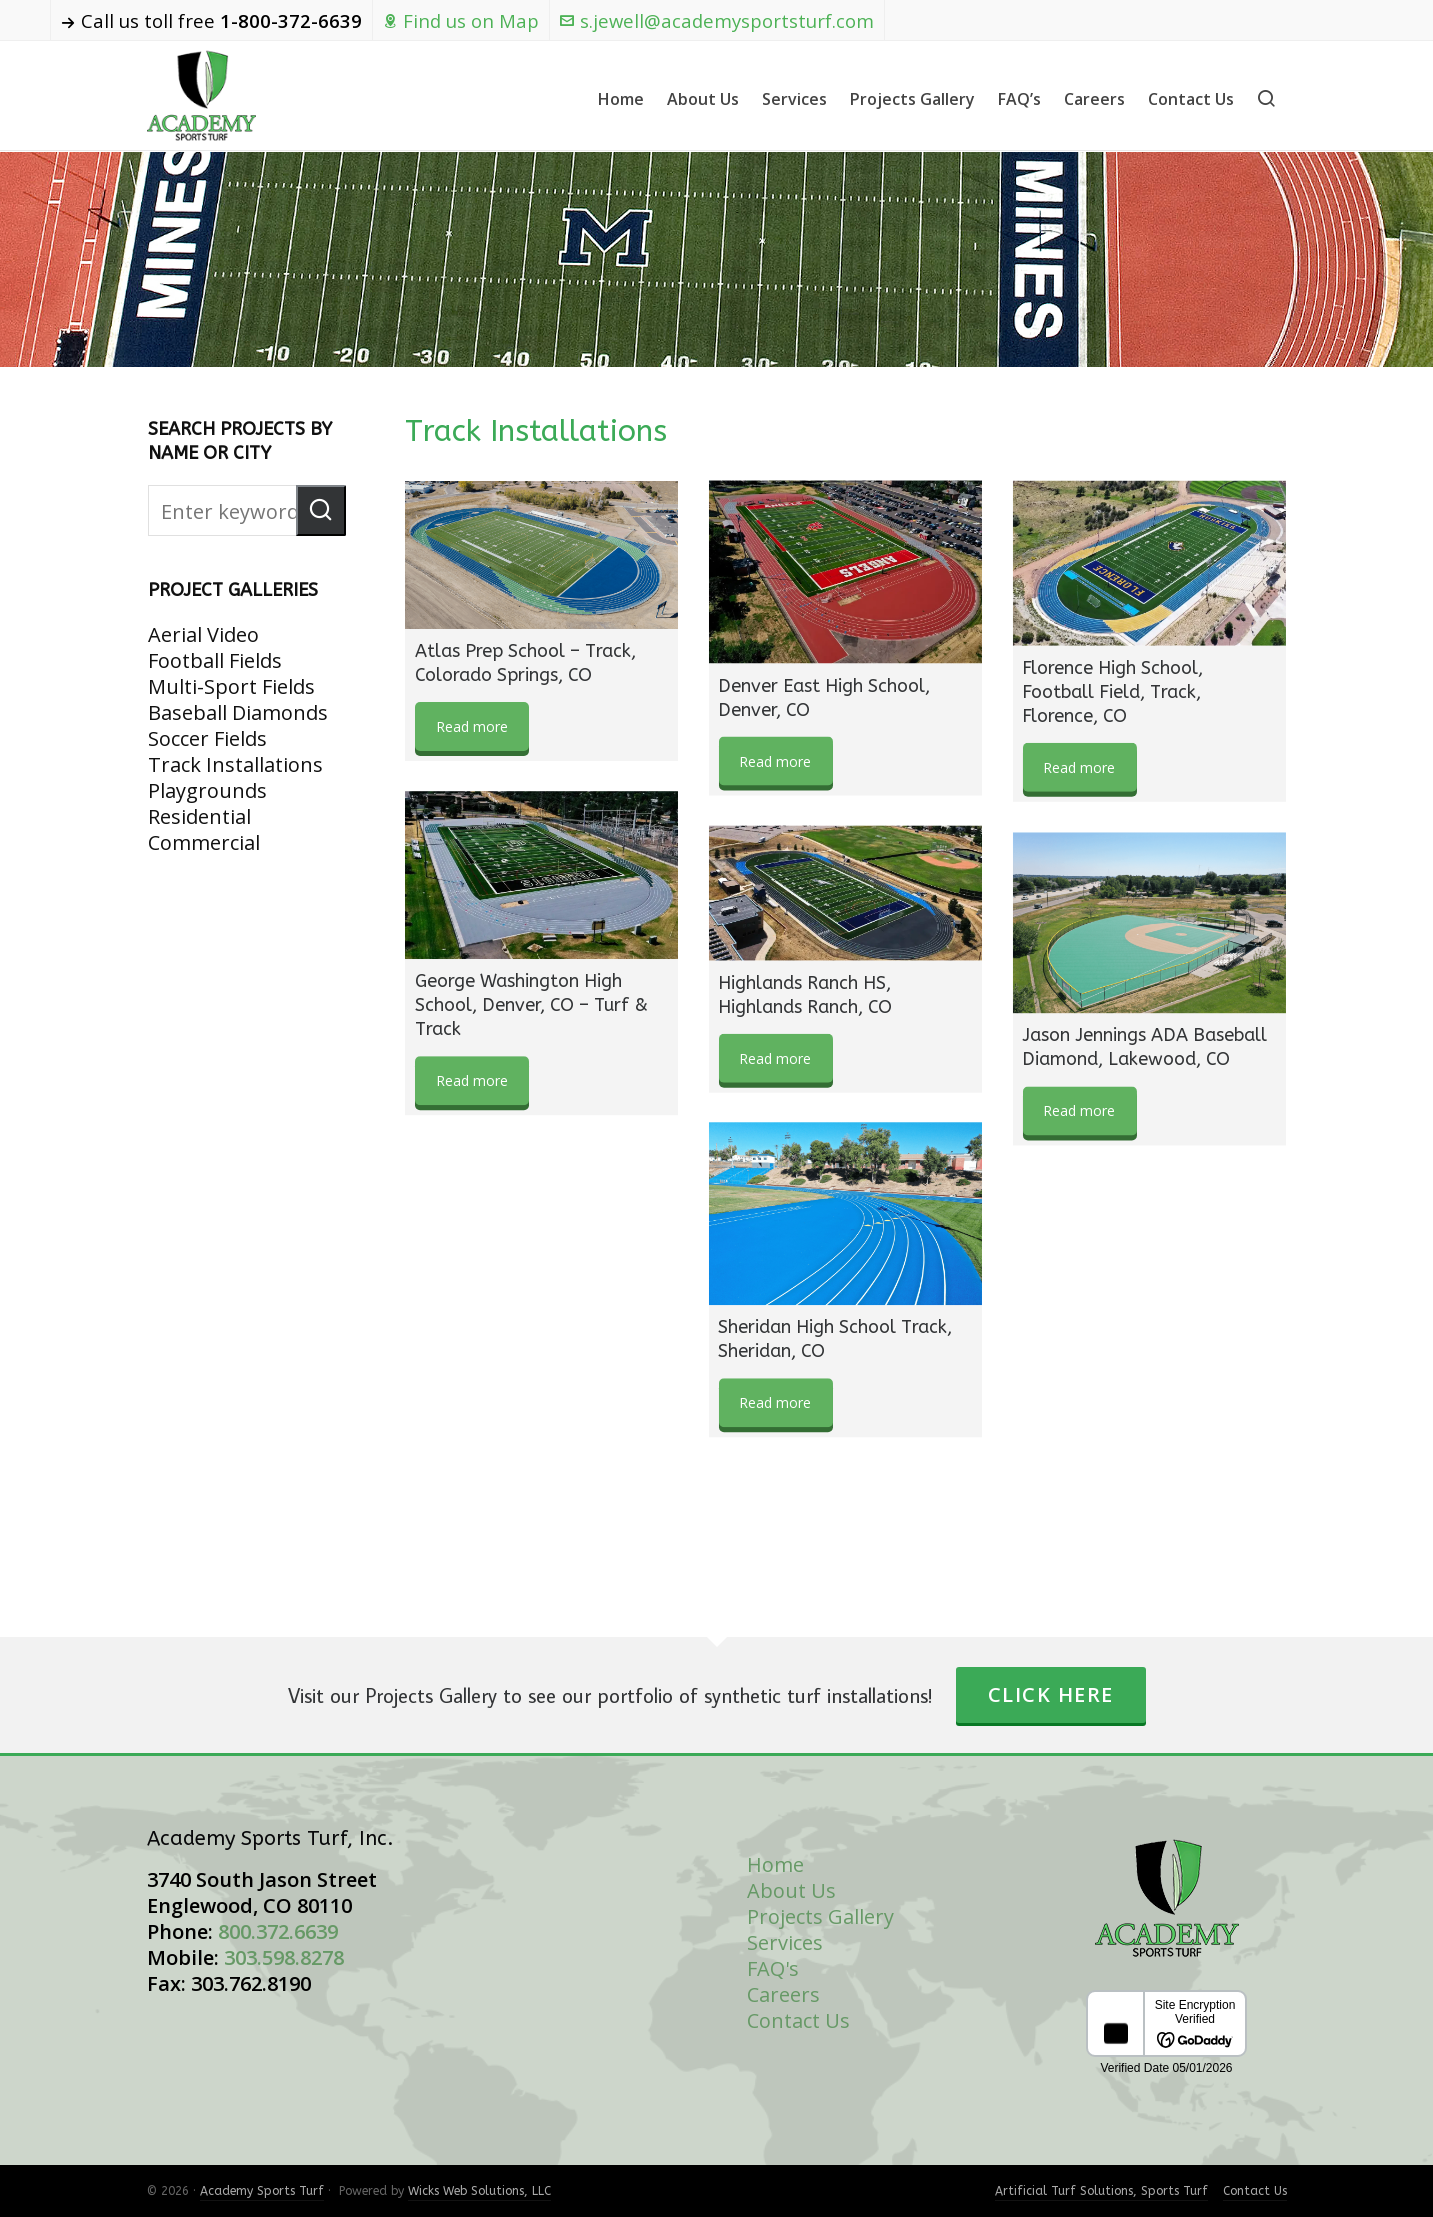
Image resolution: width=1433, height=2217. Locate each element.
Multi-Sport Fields (231, 686)
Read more (472, 726)
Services (785, 1942)
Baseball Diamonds (238, 712)
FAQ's (773, 1968)
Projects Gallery (820, 1916)
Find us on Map (461, 20)
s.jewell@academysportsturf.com (717, 20)
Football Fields (215, 660)
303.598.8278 (284, 1957)
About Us (791, 1890)
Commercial (204, 842)
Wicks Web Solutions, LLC (479, 2191)
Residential (199, 816)
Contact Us (798, 2020)
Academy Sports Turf (262, 2191)
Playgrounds (207, 790)
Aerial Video (203, 634)
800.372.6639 (278, 1931)
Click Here (1051, 1694)
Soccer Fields (207, 738)
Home (775, 1864)
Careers (783, 1994)
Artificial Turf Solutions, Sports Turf (1101, 2191)
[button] (321, 510)
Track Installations (235, 764)
